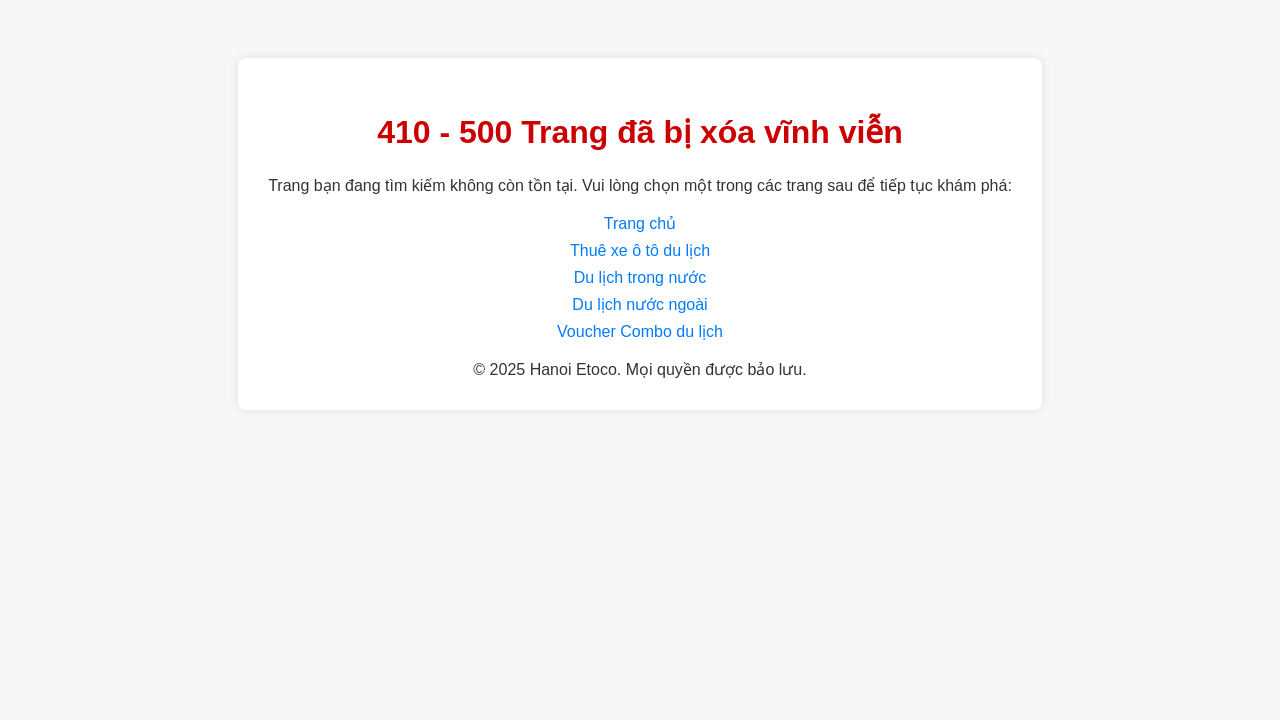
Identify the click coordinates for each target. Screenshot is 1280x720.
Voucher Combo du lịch (640, 331)
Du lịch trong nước (640, 277)
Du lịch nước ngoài (639, 304)
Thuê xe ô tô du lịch (640, 250)
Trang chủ (640, 223)
